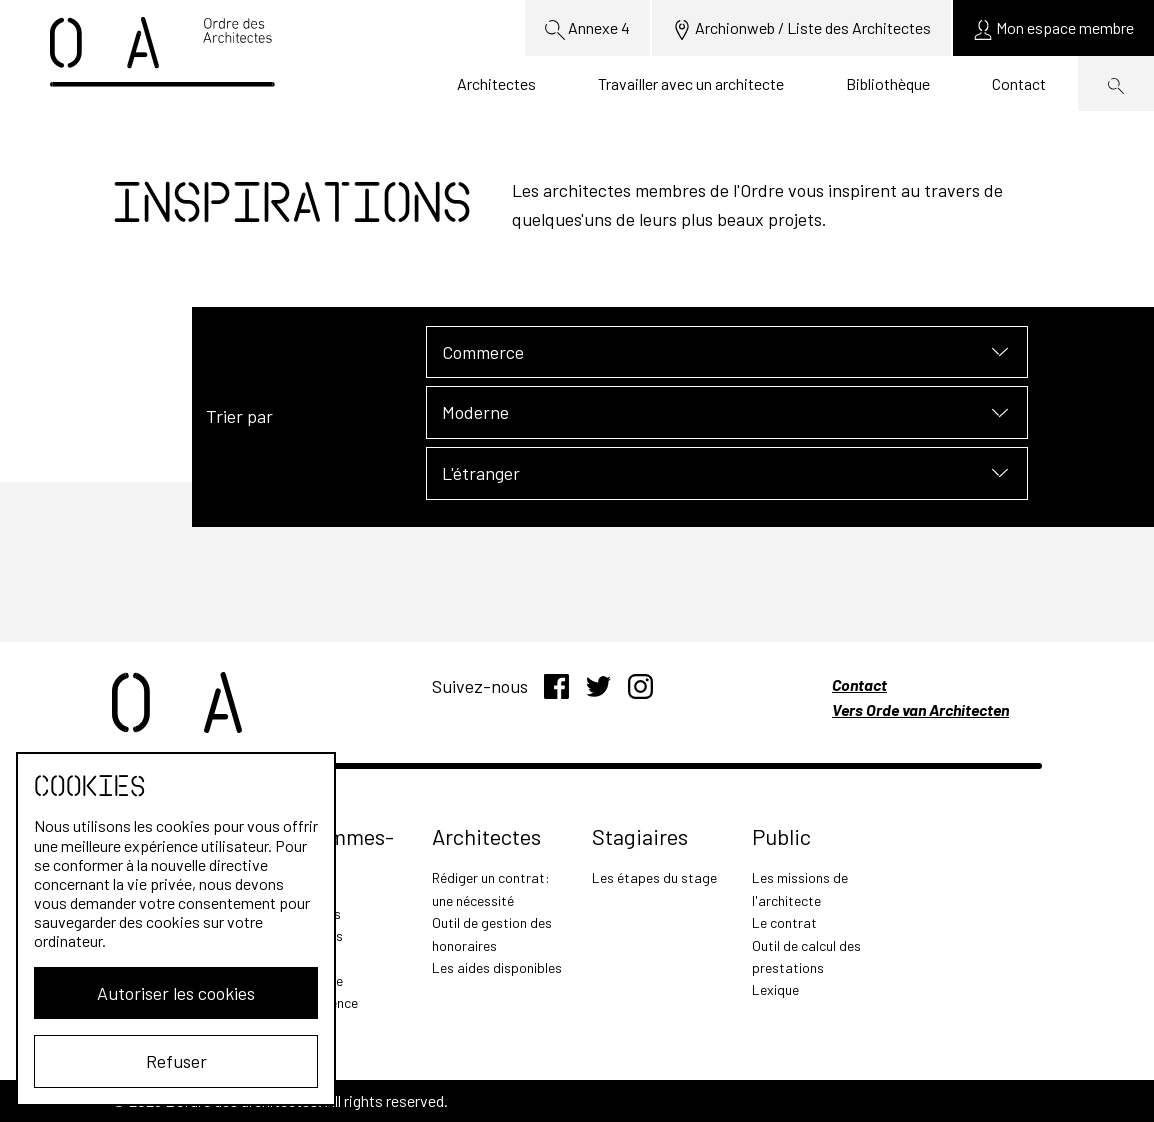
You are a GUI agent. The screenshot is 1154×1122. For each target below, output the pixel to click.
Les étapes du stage (654, 877)
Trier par (239, 416)
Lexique (775, 989)
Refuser (176, 1061)
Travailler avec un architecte (691, 83)
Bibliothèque (888, 83)
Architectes (496, 83)
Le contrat (784, 922)
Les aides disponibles (497, 967)
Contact (1019, 83)
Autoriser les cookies (176, 993)
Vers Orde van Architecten (920, 709)
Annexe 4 (587, 29)
